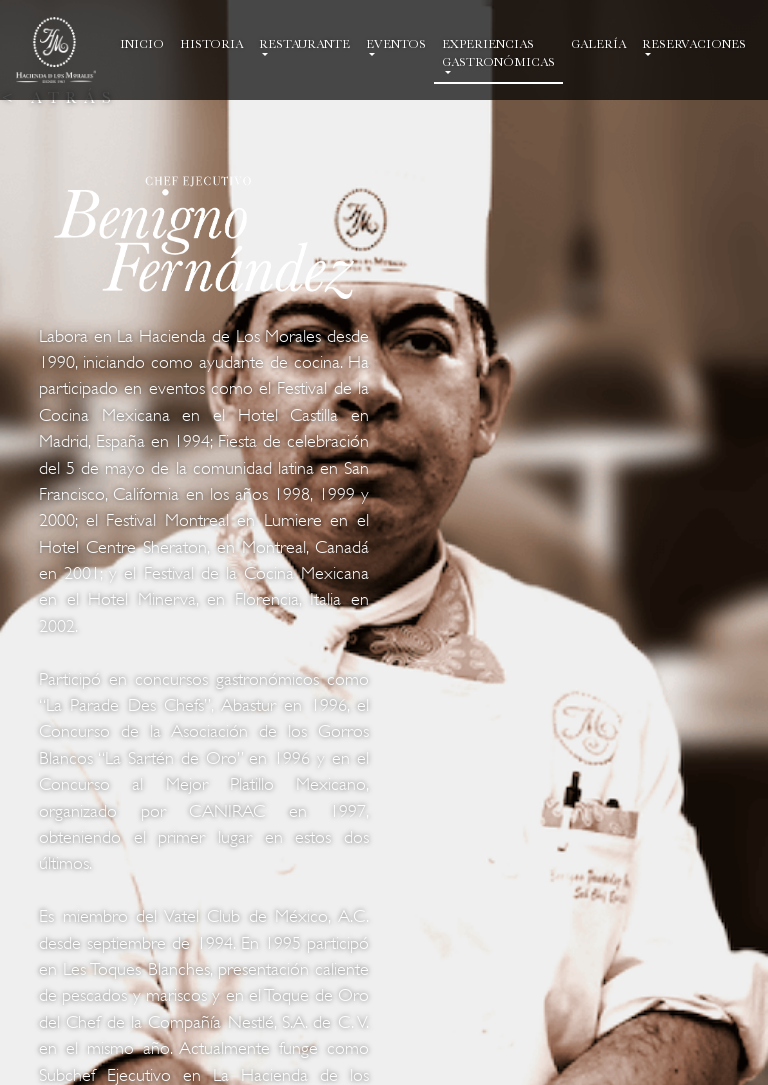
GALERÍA (602, 43)
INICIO (146, 43)
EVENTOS (396, 44)
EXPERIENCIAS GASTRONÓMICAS (498, 53)
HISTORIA (215, 43)
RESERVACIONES (694, 44)
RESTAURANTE (304, 44)
